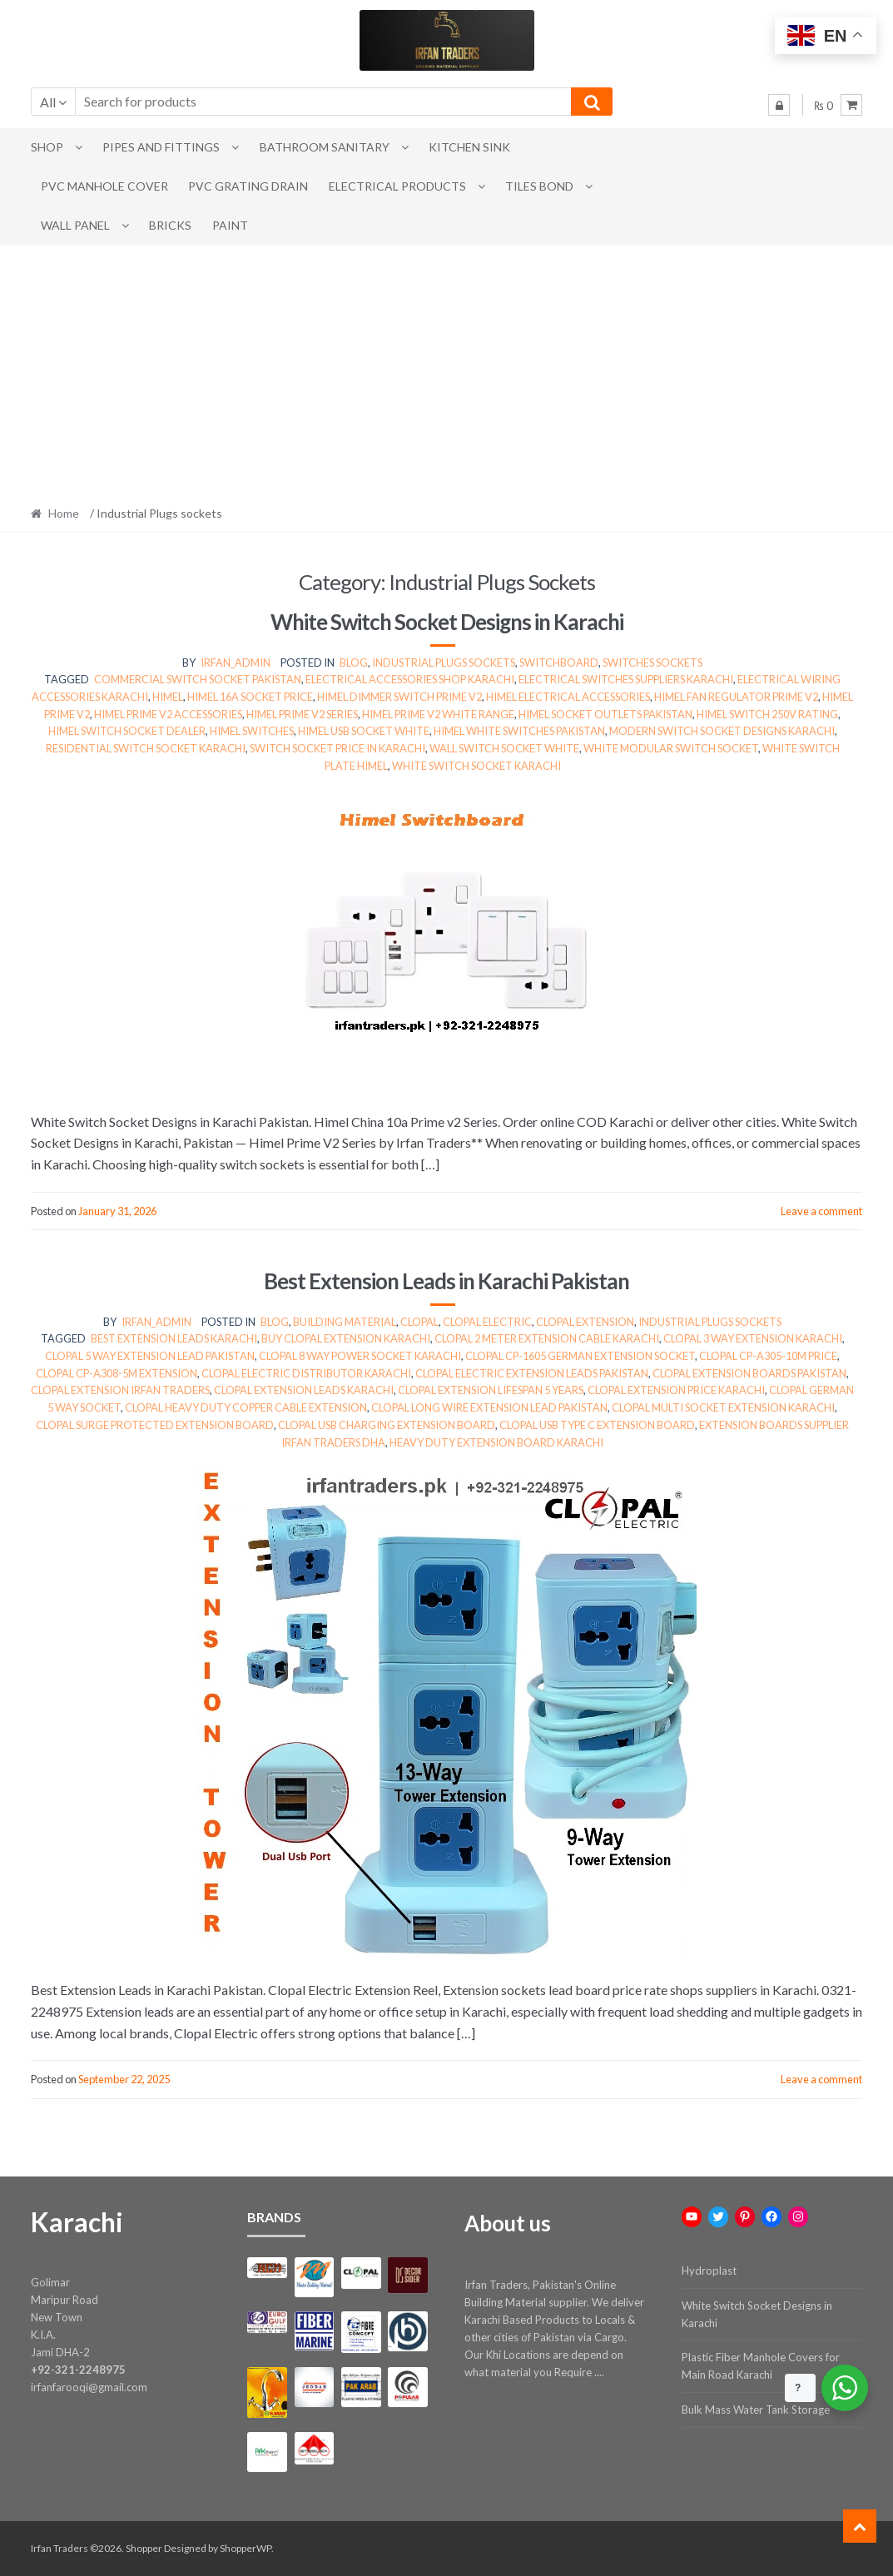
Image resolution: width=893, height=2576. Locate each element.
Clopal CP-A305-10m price (768, 1355)
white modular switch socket (670, 748)
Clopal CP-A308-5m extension (116, 1373)
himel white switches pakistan (519, 730)
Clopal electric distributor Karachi (306, 1373)
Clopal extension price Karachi (676, 1390)
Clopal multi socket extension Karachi (723, 1407)
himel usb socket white (363, 730)
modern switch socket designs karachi (722, 730)
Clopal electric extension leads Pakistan (531, 1373)
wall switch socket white (504, 748)
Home (63, 513)
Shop (47, 147)
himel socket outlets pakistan (605, 714)
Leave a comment (821, 1211)
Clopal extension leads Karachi (304, 1390)
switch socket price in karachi (337, 748)
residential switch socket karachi (146, 748)
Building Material (344, 1321)
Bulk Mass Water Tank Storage (756, 2409)
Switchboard (558, 662)
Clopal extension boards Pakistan (749, 1373)
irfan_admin (235, 662)
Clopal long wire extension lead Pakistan (489, 1407)
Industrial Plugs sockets (443, 662)
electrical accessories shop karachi (409, 679)
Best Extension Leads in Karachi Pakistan (446, 1281)
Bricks (170, 225)
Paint (230, 225)
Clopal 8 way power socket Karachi (360, 1355)
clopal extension (585, 1321)
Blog (354, 662)
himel (167, 696)
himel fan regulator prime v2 (736, 696)
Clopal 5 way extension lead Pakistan (150, 1355)
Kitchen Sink (469, 147)
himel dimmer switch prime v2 (399, 696)
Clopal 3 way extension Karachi (752, 1338)
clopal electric (487, 1321)
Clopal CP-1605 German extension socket (580, 1355)
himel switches (252, 730)
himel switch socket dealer (127, 730)
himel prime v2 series (302, 714)
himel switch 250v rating (767, 714)
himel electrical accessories (568, 696)
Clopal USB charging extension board (386, 1425)
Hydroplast (709, 2270)
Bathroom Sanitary (324, 147)
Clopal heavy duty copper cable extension (246, 1407)
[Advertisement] (446, 370)
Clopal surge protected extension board (155, 1425)
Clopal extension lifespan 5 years (490, 1390)
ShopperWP (245, 2548)
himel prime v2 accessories (168, 714)
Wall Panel (75, 225)
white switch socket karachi (476, 765)
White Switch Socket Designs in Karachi (446, 621)
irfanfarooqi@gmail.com (89, 2387)
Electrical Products (397, 186)
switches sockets (652, 662)
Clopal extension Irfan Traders (120, 1390)
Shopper (144, 2548)
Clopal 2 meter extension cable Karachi (546, 1338)
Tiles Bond (539, 186)
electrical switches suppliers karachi (625, 679)
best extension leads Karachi (174, 1338)
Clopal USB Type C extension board (597, 1425)
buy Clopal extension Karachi (345, 1338)
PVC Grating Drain (248, 186)
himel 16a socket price (250, 696)
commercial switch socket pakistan (197, 679)
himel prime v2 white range (438, 714)
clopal (419, 1321)
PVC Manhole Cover (104, 186)
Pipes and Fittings (161, 147)
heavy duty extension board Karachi (496, 1442)
